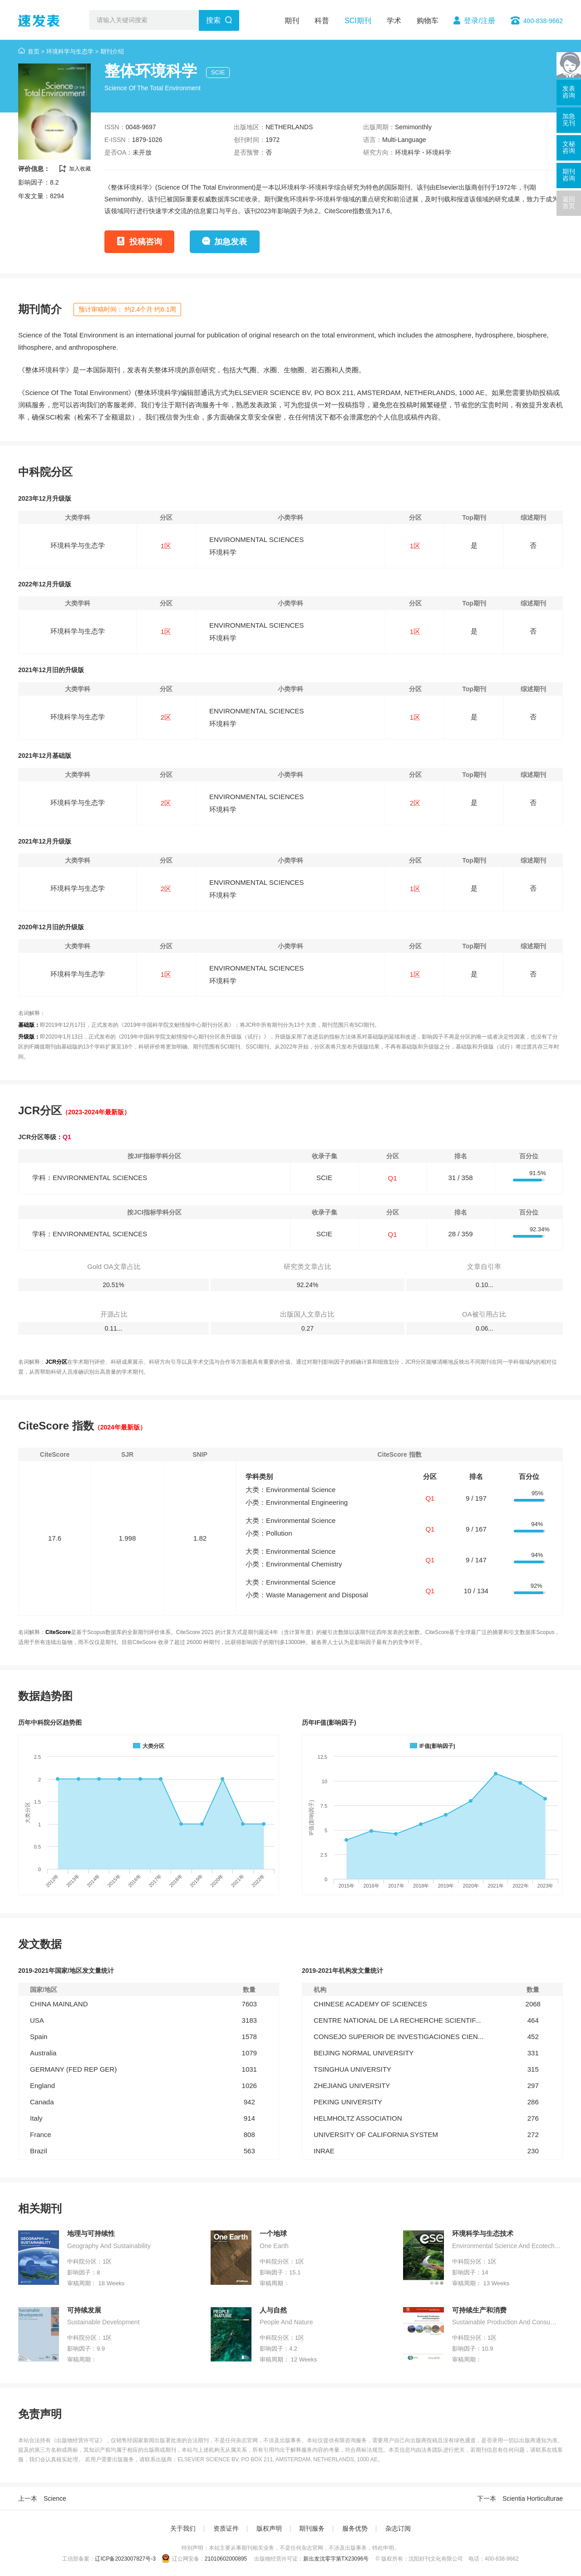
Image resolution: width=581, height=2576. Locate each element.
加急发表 (230, 241)
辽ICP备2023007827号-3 (125, 2559)
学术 (394, 20)
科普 (322, 20)
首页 (33, 51)
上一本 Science (42, 2498)
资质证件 (226, 2528)
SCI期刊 (358, 20)
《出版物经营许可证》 (78, 2440)
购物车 (427, 20)
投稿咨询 (145, 241)
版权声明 (269, 2528)
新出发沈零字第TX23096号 (336, 2559)
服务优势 (355, 2528)
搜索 (213, 20)
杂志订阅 (398, 2528)
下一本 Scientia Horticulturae (520, 2498)
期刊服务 (312, 2528)
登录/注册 (479, 20)
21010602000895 (226, 2559)
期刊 (292, 20)
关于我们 (183, 2528)
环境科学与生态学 (70, 51)
